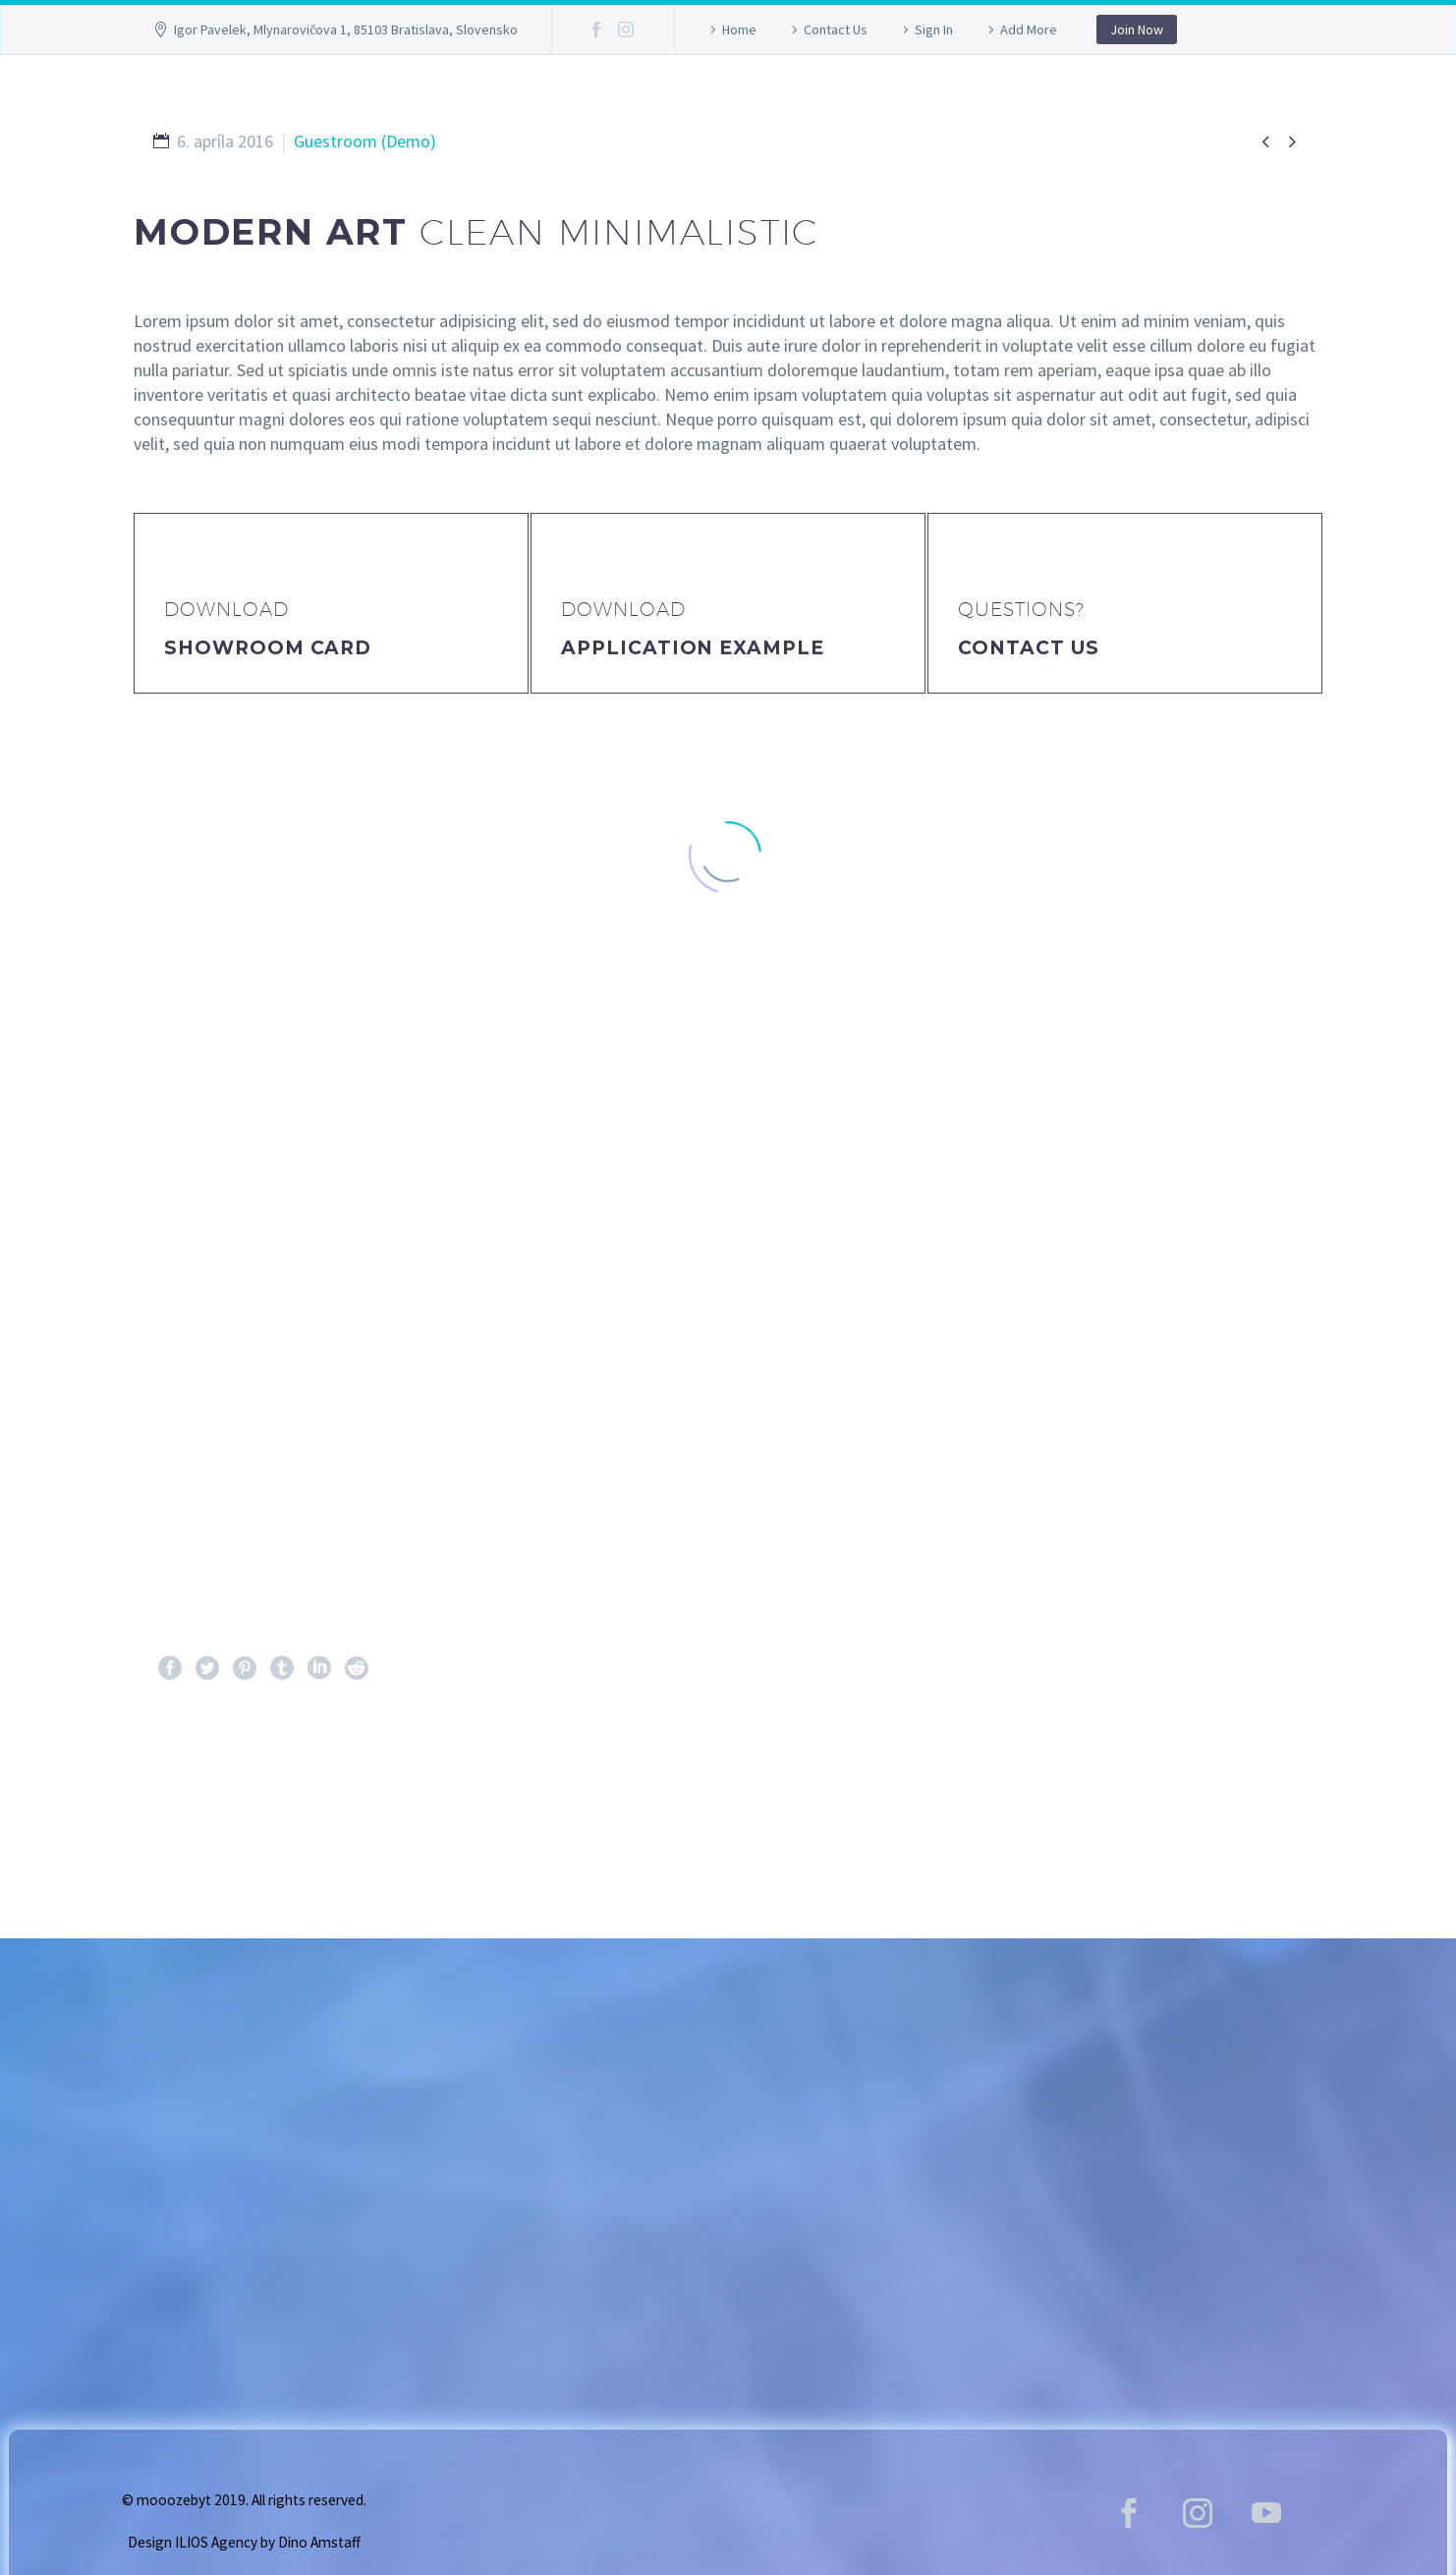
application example (692, 648)
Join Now (1136, 29)
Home (739, 29)
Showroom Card (267, 648)
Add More (1028, 29)
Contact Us (836, 29)
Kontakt (1138, 102)
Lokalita (1006, 102)
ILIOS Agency (216, 2542)
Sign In (934, 29)
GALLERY (589, 102)
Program (871, 102)
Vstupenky (727, 102)
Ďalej (1261, 1790)
